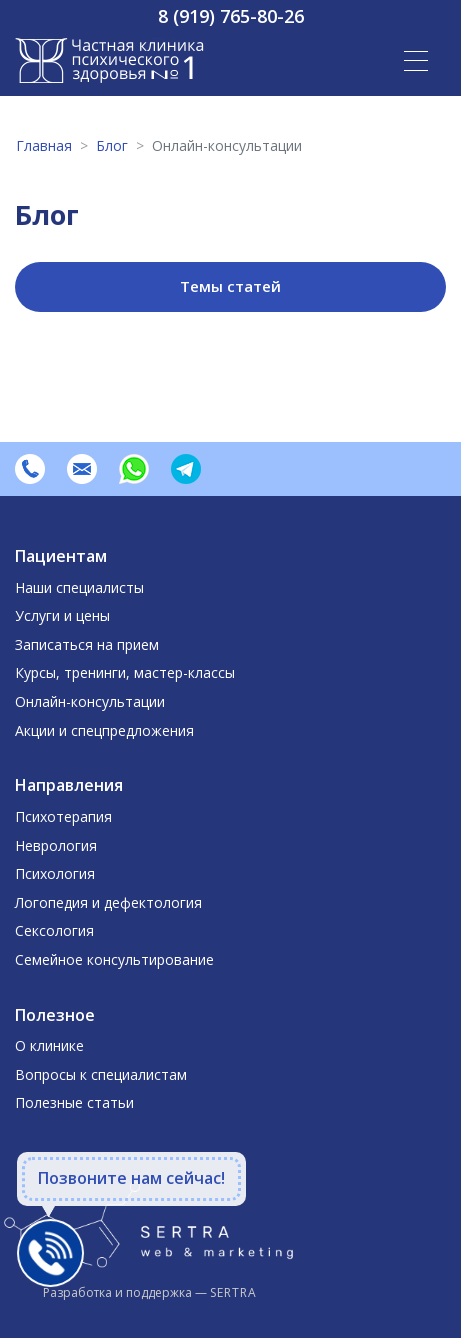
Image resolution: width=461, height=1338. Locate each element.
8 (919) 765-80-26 (231, 16)
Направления (69, 785)
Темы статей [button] (230, 286)
